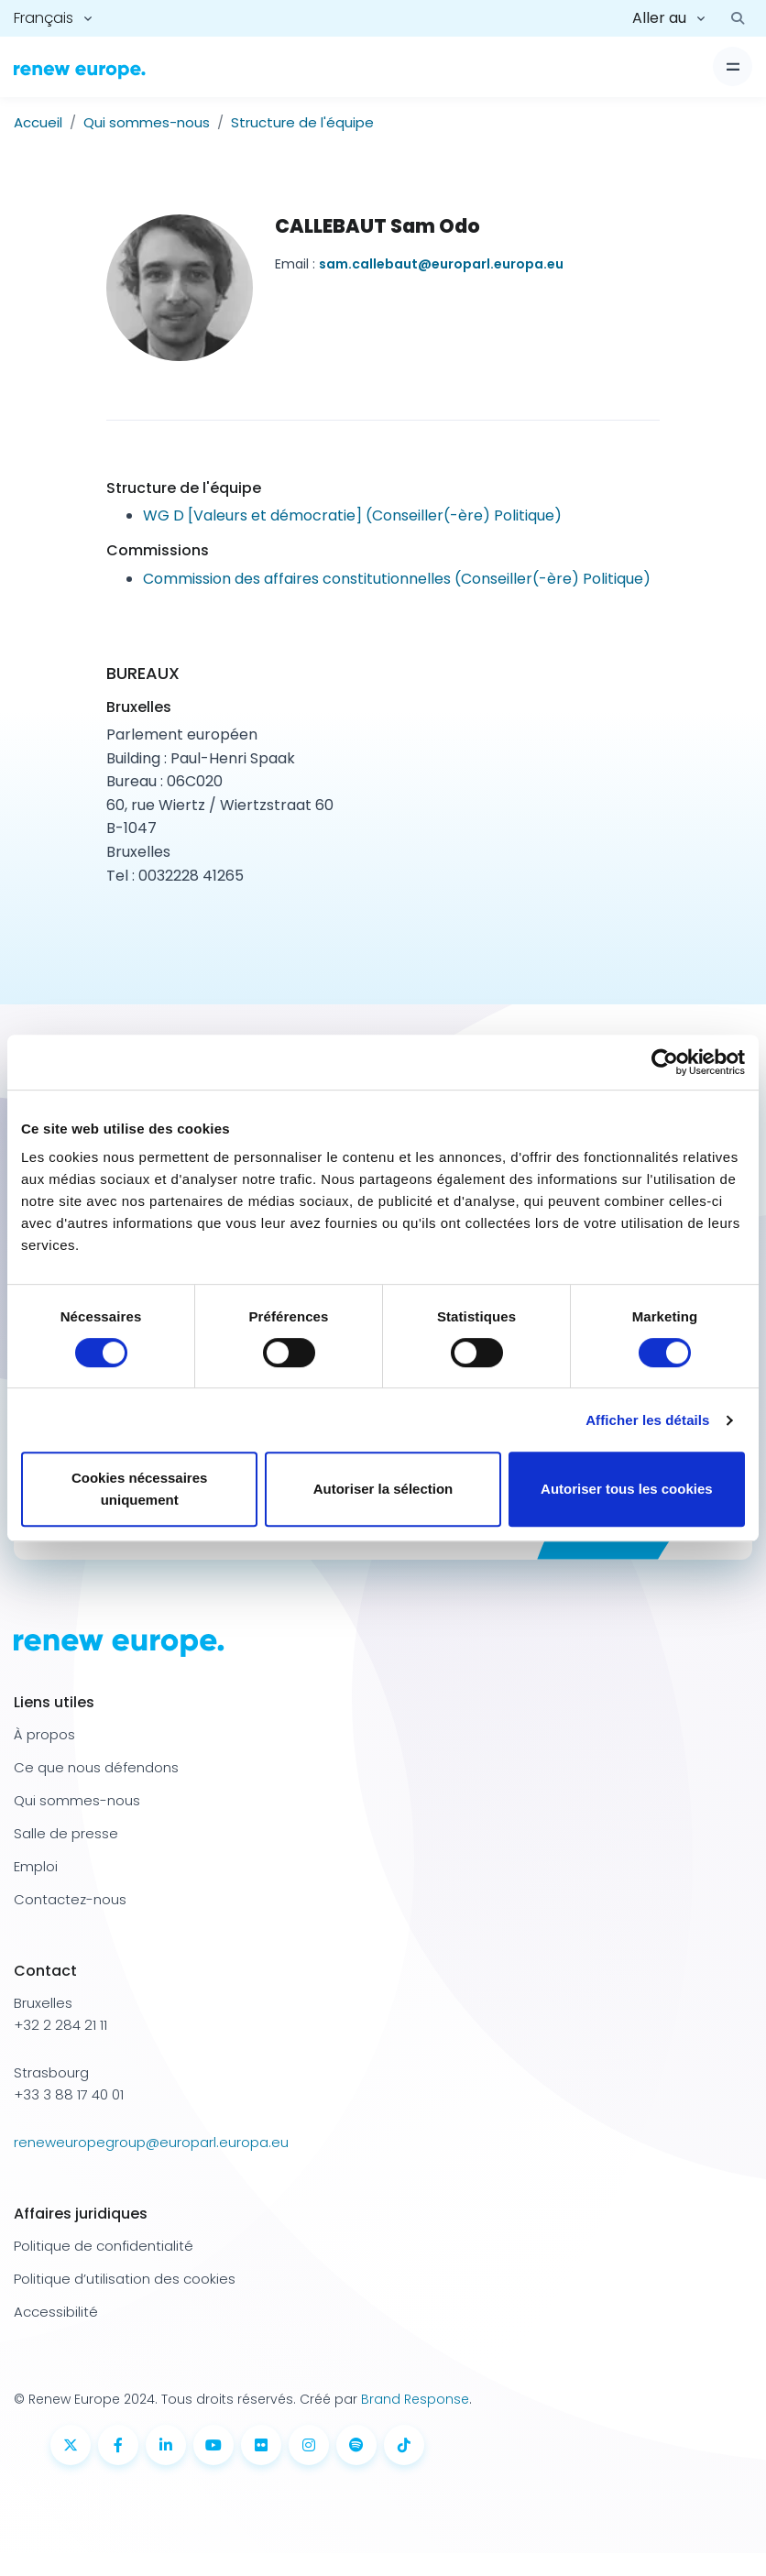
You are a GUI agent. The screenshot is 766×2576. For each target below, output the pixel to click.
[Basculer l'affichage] (732, 66)
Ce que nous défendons (96, 1767)
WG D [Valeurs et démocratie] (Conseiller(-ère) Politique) (352, 515)
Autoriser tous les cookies (627, 1488)
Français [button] (43, 17)
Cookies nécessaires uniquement (139, 1488)
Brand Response (415, 2399)
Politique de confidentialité (103, 2245)
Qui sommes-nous (146, 122)
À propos (44, 1734)
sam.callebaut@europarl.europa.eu (441, 264)
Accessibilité (56, 2311)
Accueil (38, 122)
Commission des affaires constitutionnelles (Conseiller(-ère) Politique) (397, 578)
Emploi (36, 1866)
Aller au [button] (659, 17)
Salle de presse (66, 1833)
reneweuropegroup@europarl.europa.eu (151, 2142)
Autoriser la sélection (383, 1488)
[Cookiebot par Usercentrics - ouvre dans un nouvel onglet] (665, 1062)
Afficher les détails (647, 1420)
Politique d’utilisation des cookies (124, 2278)
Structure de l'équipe (302, 122)
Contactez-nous (70, 1899)
